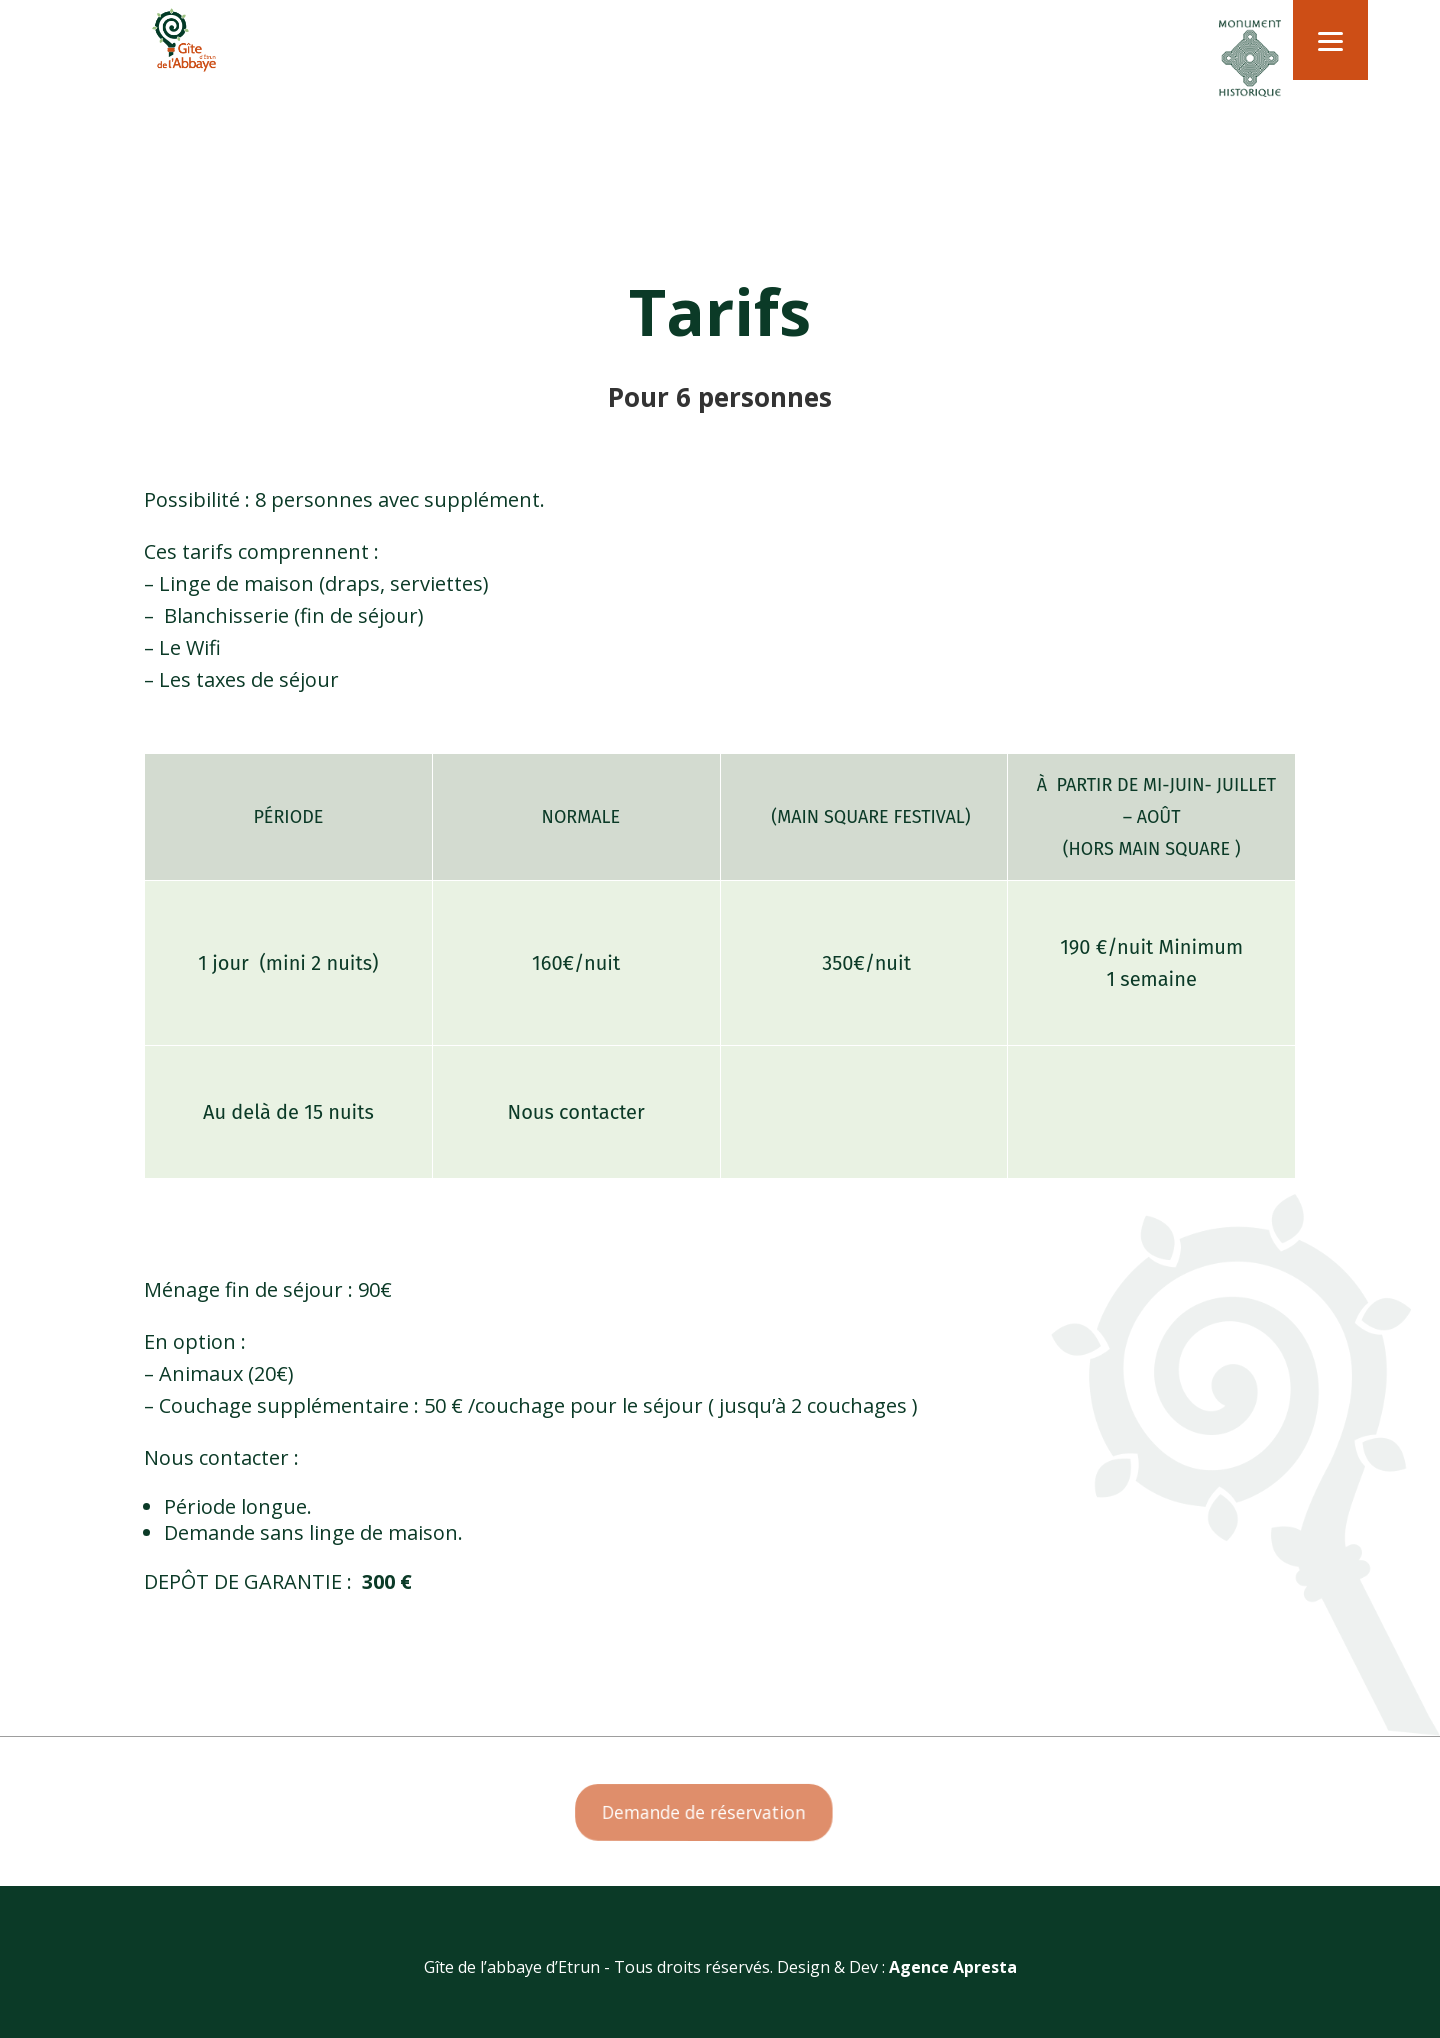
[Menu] (1330, 40)
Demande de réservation (705, 1812)
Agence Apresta (953, 1967)
